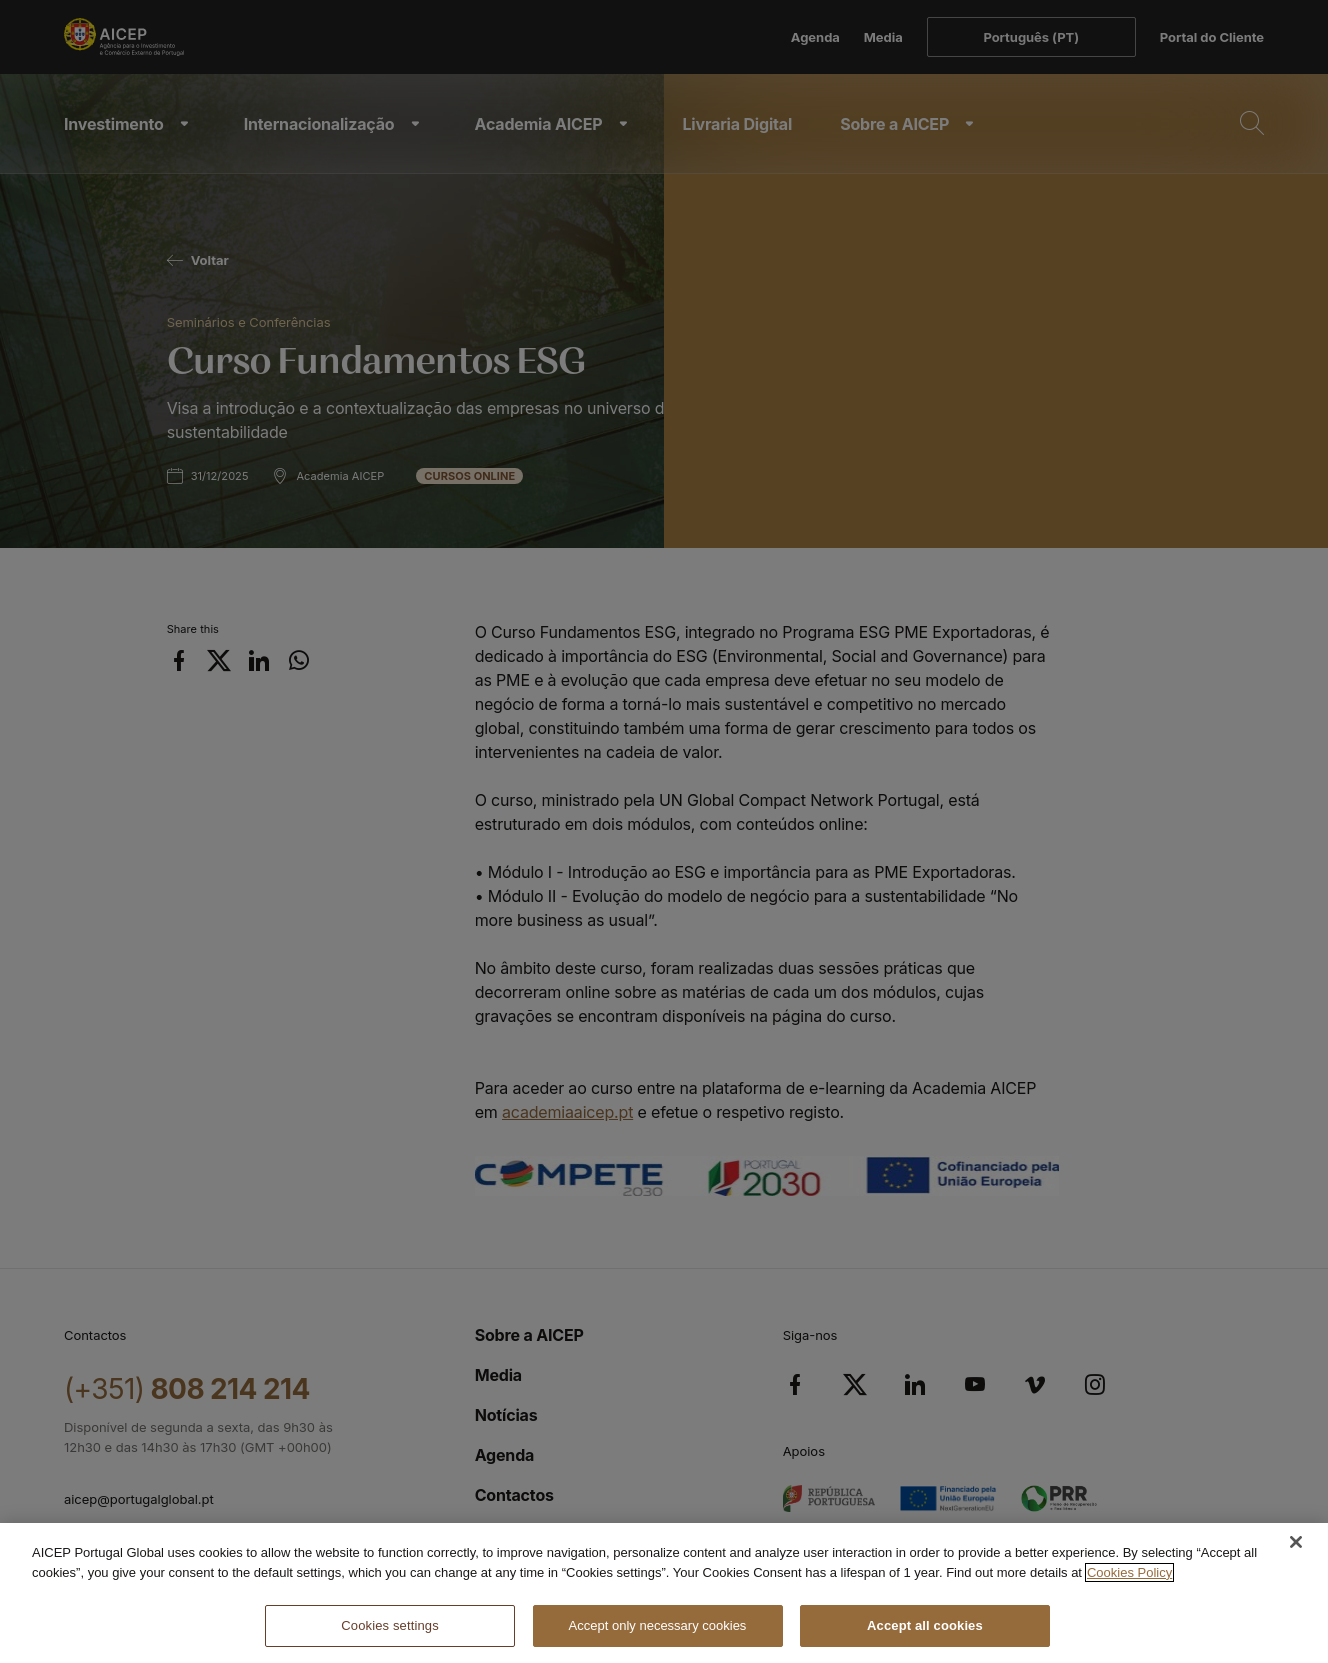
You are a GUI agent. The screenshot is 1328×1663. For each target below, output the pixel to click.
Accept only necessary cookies (658, 1625)
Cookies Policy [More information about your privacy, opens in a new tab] (1129, 1572)
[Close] (1296, 1542)
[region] (664, 1593)
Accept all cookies (925, 1625)
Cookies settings (389, 1625)
